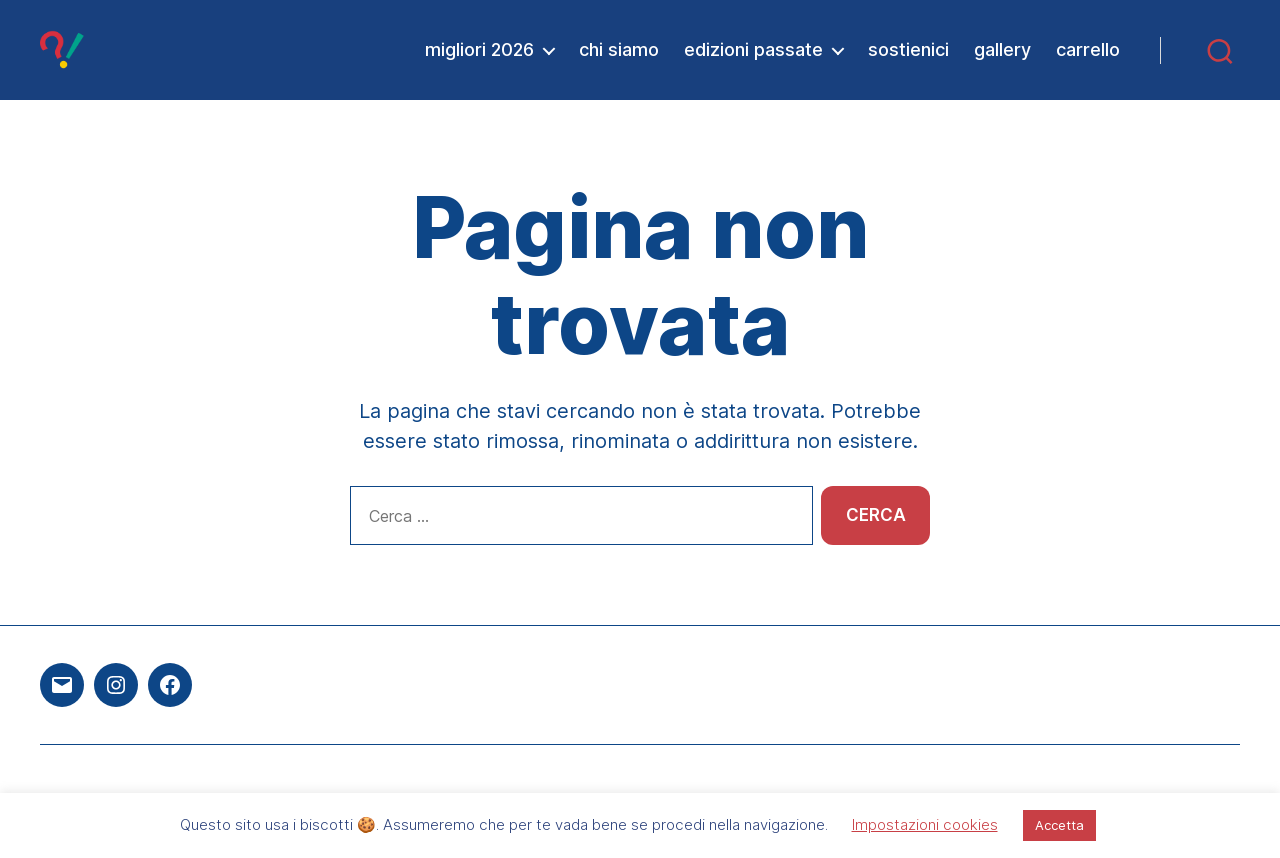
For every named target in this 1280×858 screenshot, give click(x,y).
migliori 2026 (479, 49)
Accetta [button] (1059, 825)
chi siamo (619, 49)
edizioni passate (753, 49)
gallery (1002, 49)
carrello (1088, 49)
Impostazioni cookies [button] (925, 824)
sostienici (908, 49)
